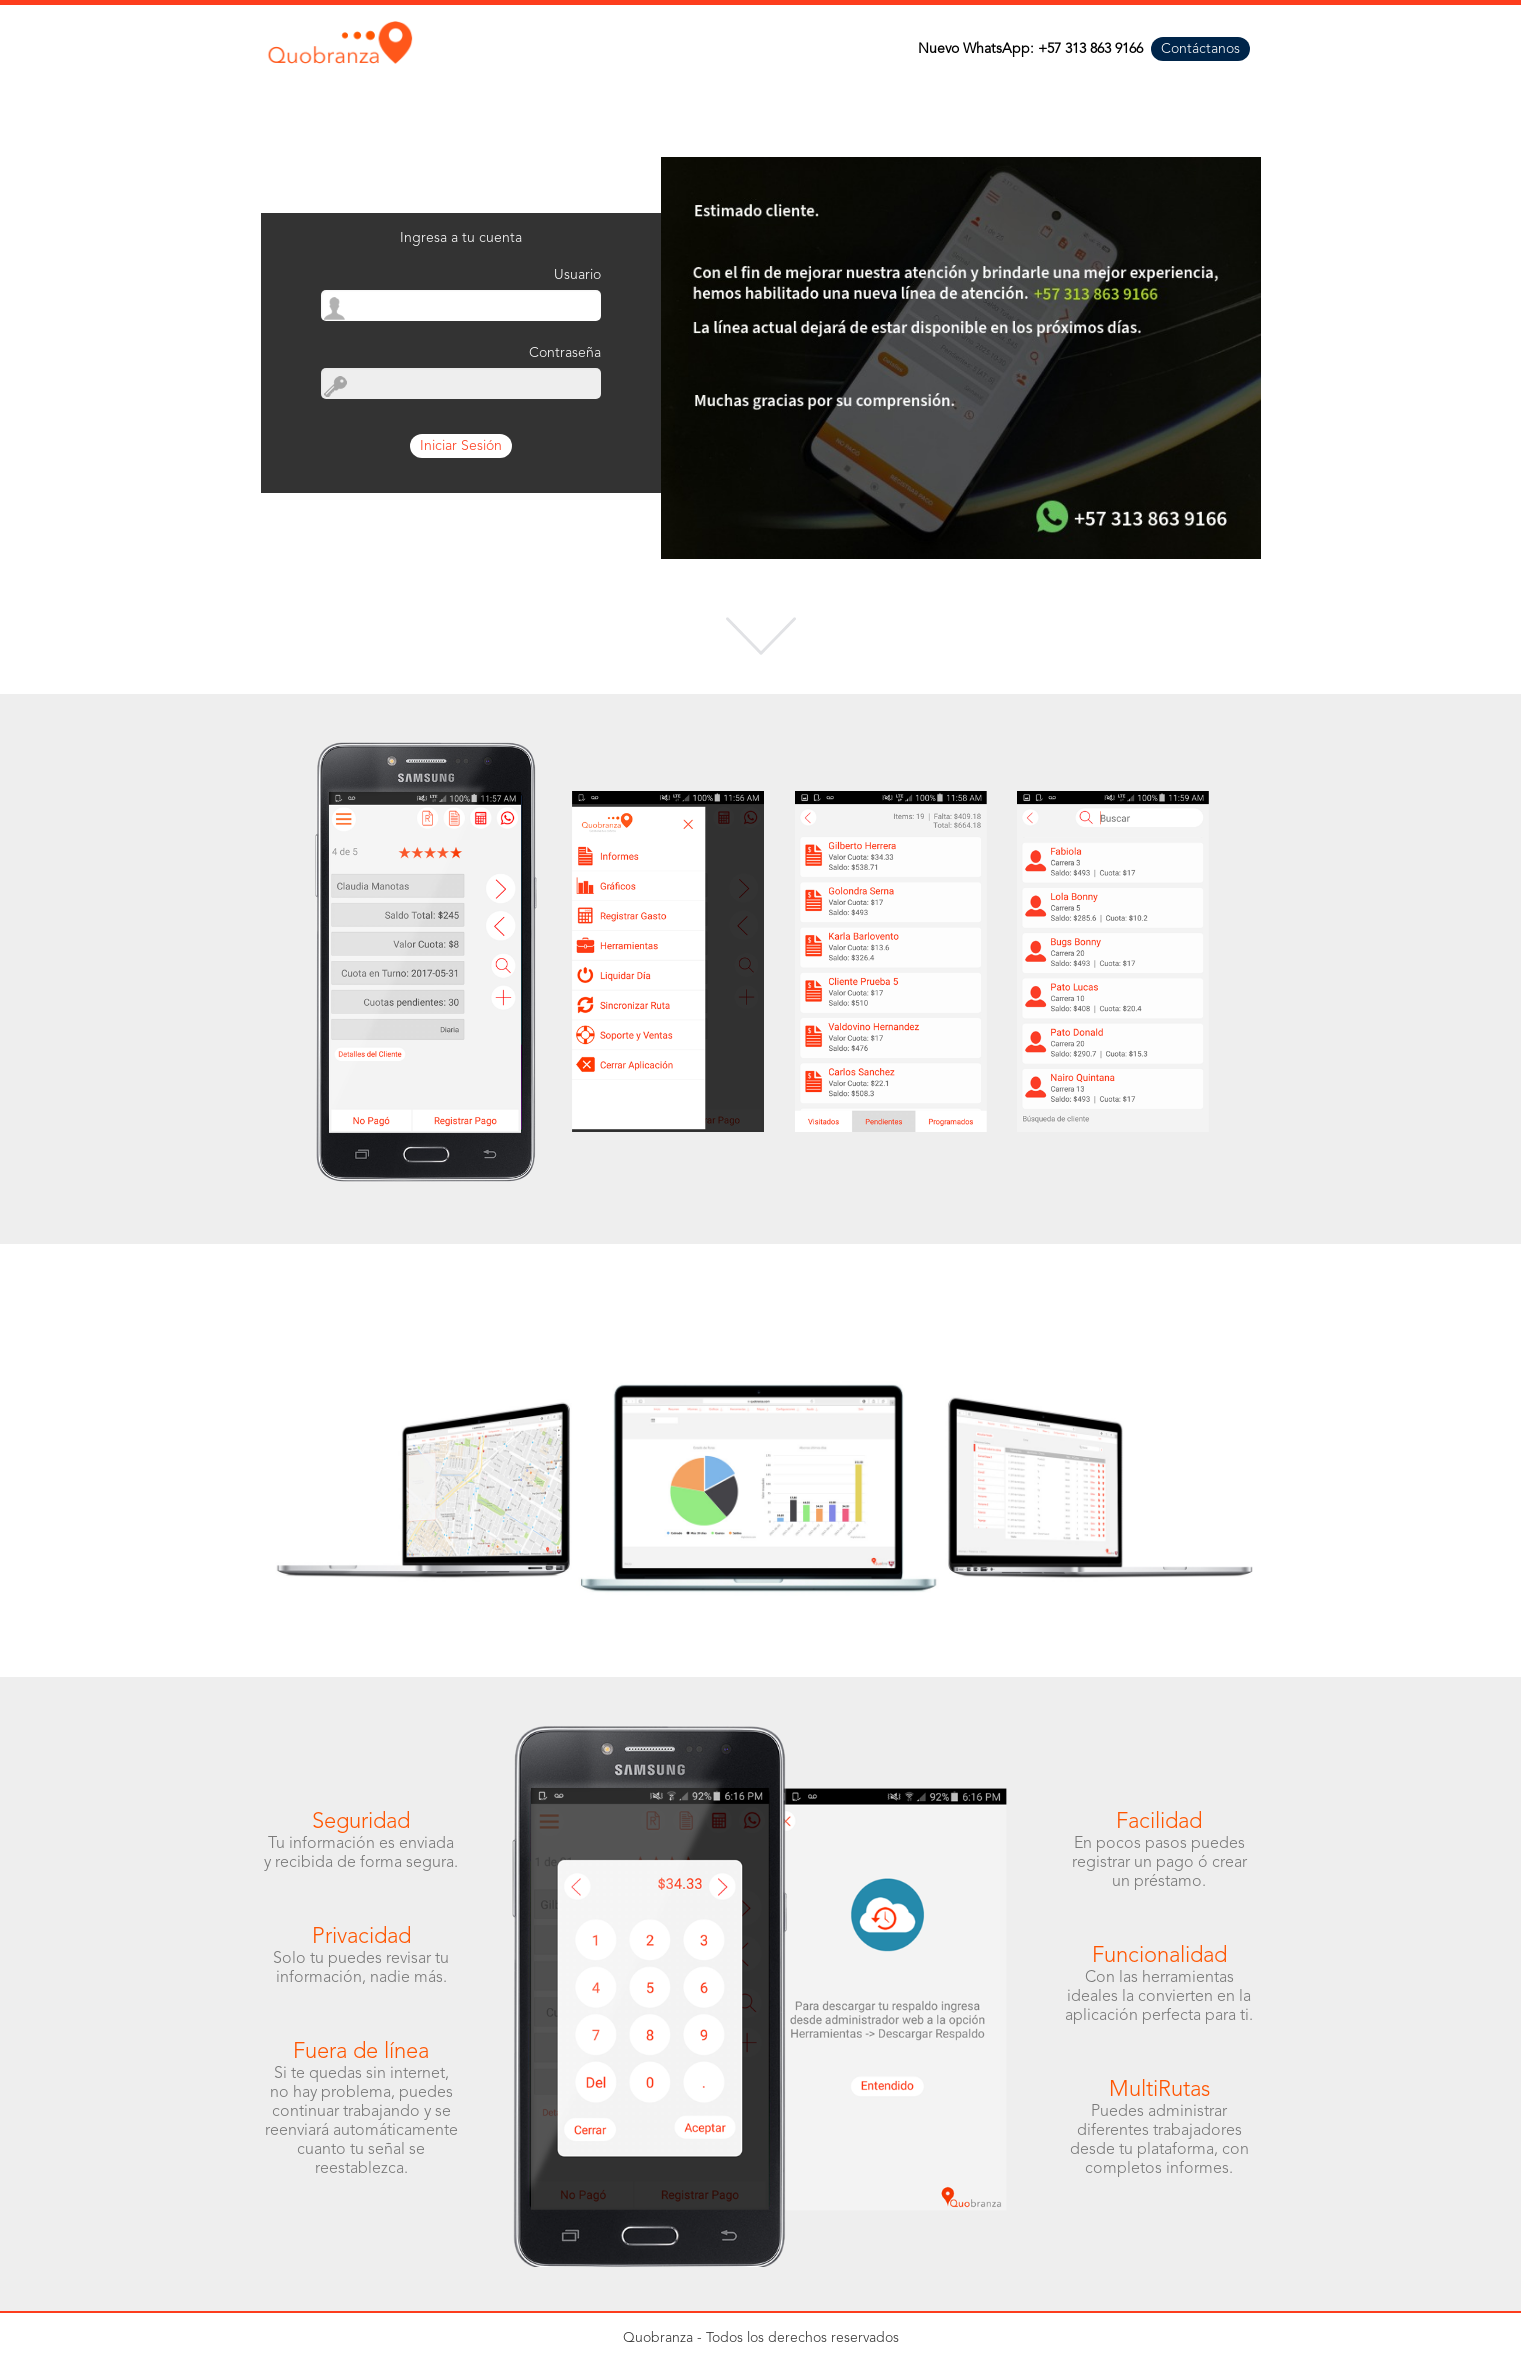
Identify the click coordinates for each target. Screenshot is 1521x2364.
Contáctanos (1200, 49)
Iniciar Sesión (461, 446)
